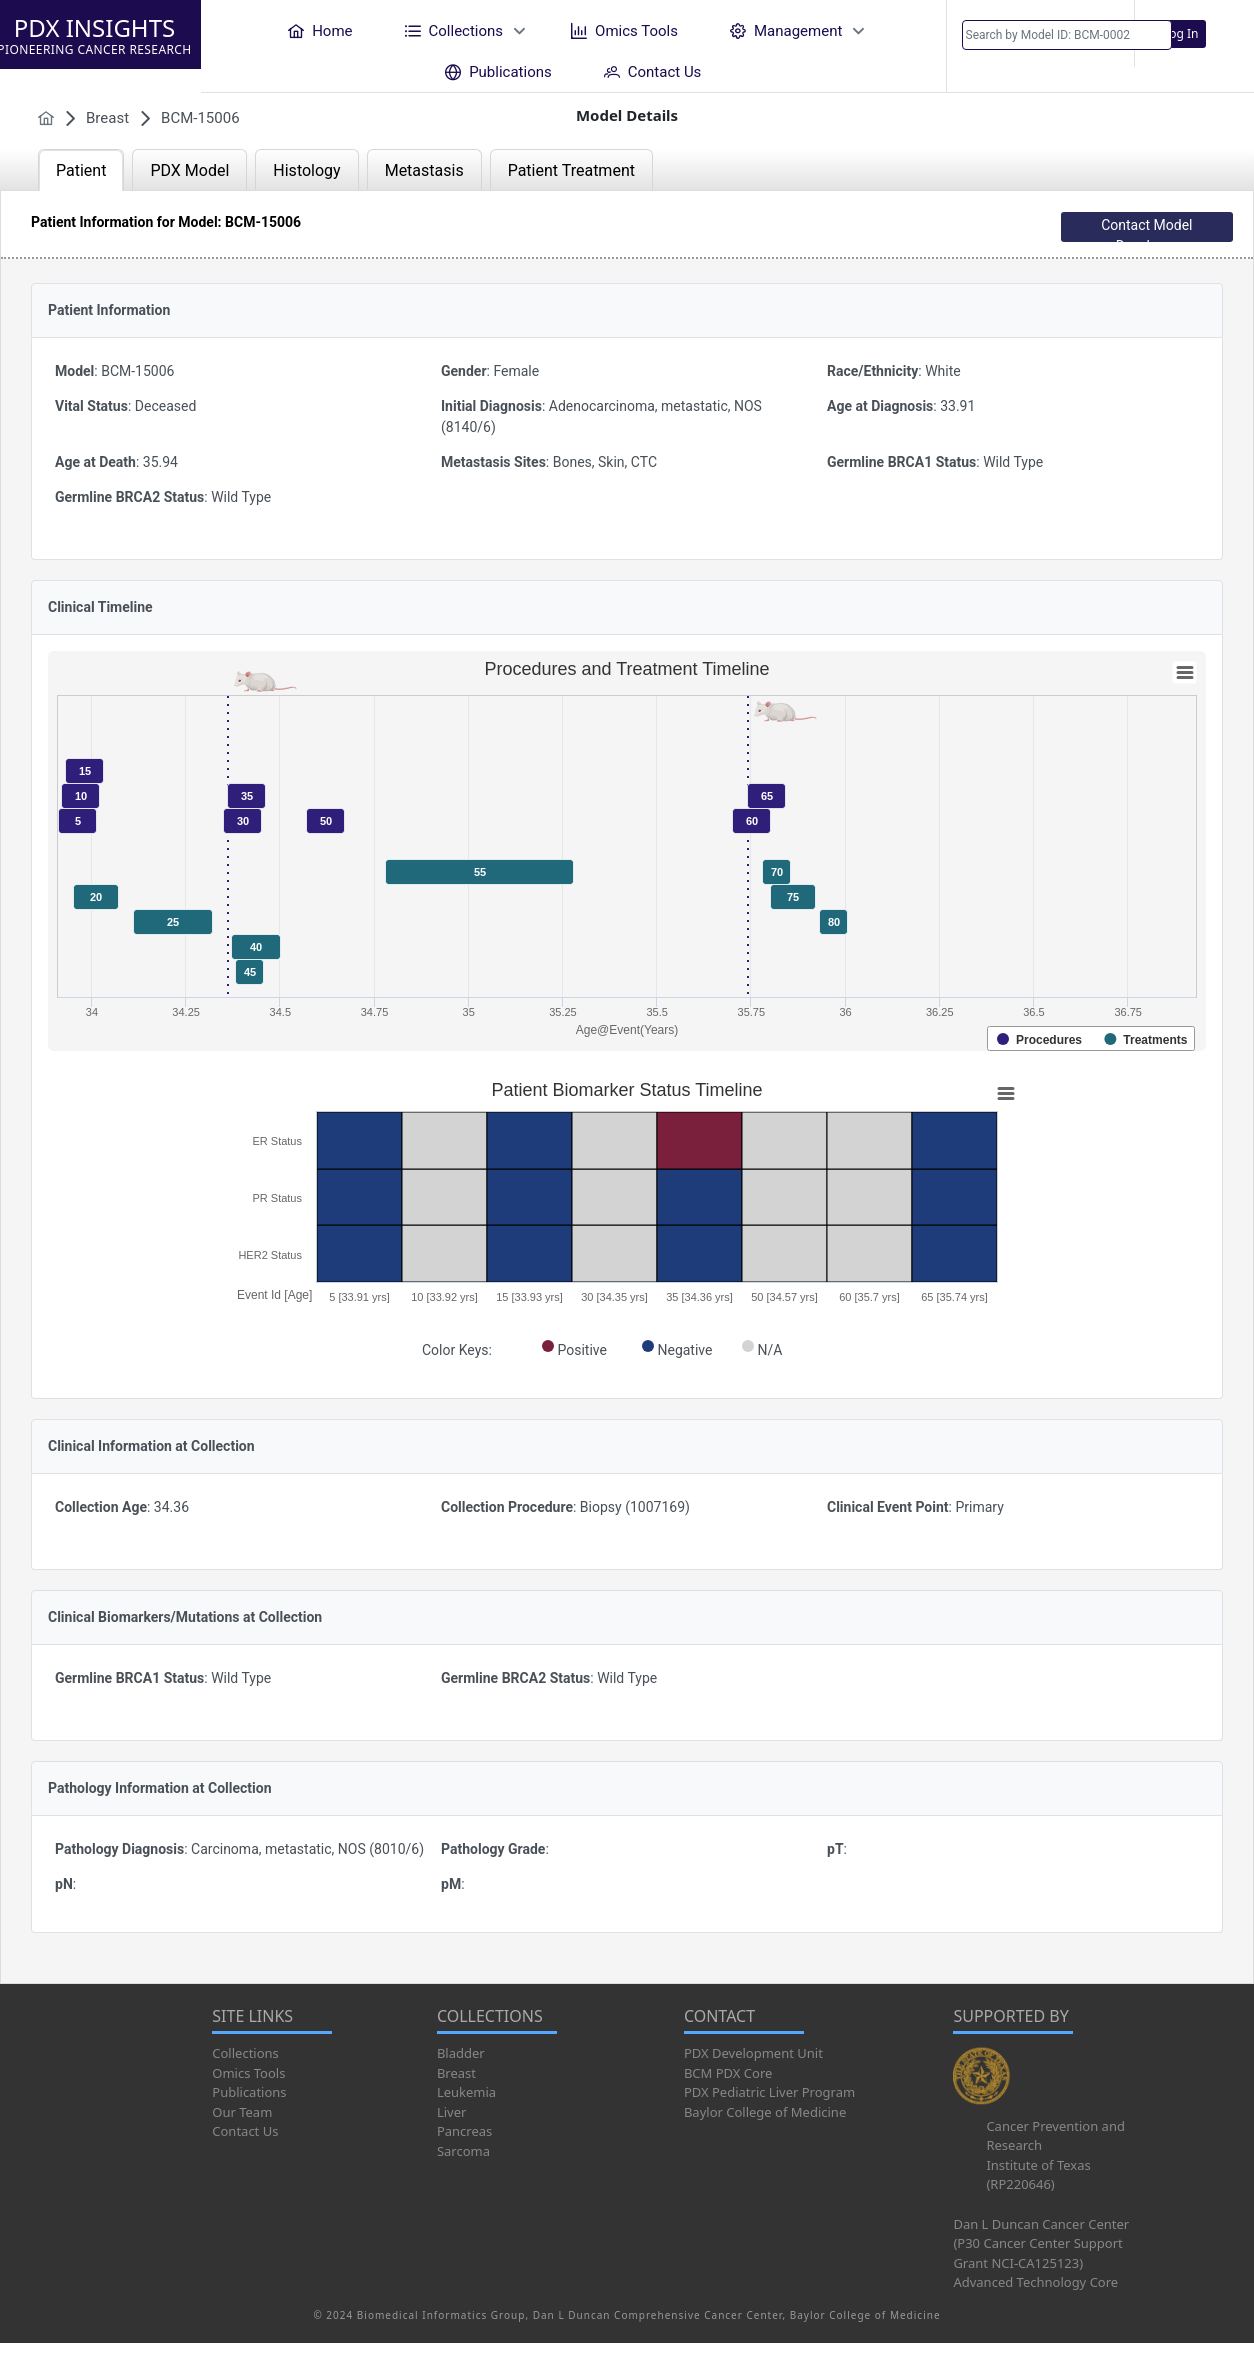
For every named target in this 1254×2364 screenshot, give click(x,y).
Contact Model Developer (1146, 229)
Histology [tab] (306, 170)
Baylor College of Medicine (765, 2112)
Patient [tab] (81, 170)
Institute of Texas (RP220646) (1038, 2175)
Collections (245, 2053)
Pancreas (464, 2131)
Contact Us (245, 2131)
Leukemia (466, 2092)
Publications (249, 2092)
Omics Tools (248, 2073)
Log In (1181, 33)
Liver (451, 2112)
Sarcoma (463, 2151)
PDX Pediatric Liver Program (769, 2092)
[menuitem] (320, 30)
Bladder (461, 2053)
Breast (456, 2073)
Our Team (242, 2112)
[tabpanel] (627, 1087)
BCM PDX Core (728, 2073)
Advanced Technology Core (1035, 2282)
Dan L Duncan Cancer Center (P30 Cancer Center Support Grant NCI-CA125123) (1041, 2243)
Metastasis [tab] (424, 170)
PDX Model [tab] (189, 170)
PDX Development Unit (753, 2053)
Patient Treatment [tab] (571, 170)
